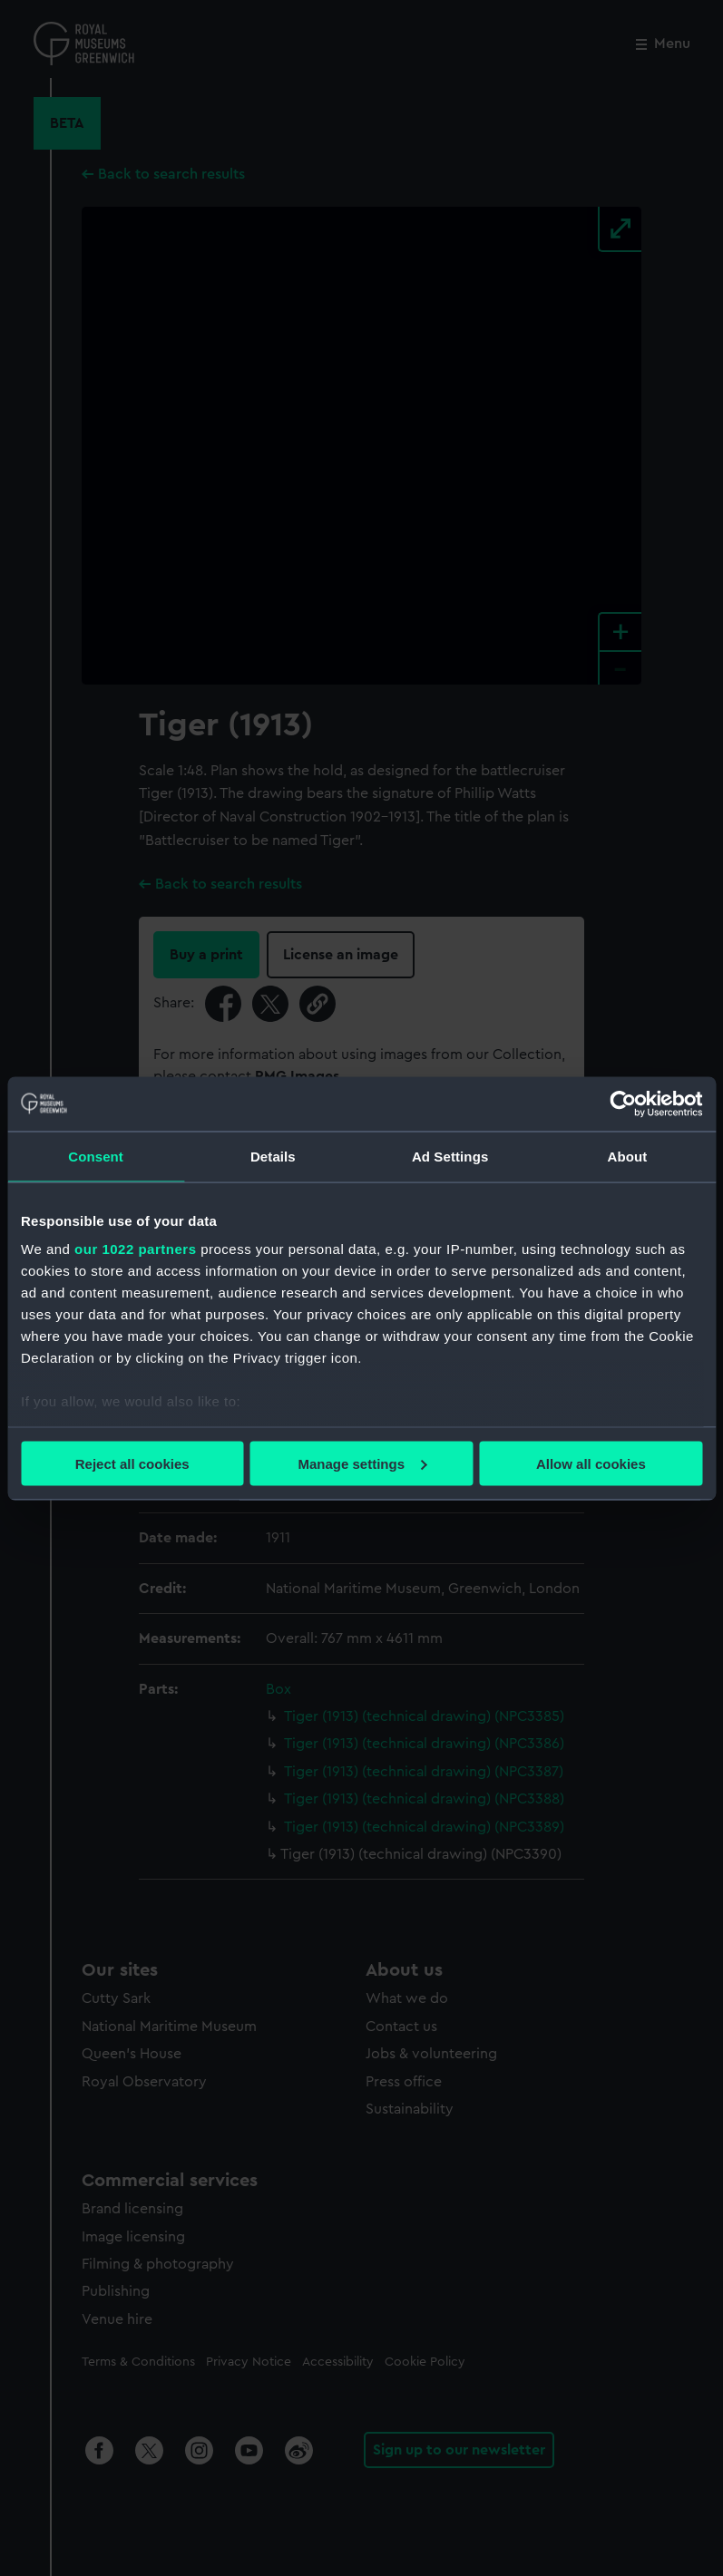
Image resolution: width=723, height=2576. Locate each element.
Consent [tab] (95, 1155)
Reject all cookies (132, 1463)
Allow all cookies (591, 1463)
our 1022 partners (135, 1249)
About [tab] (627, 1155)
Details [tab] (273, 1155)
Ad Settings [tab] (450, 1155)
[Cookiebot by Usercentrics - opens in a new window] (622, 1103)
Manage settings (362, 1463)
